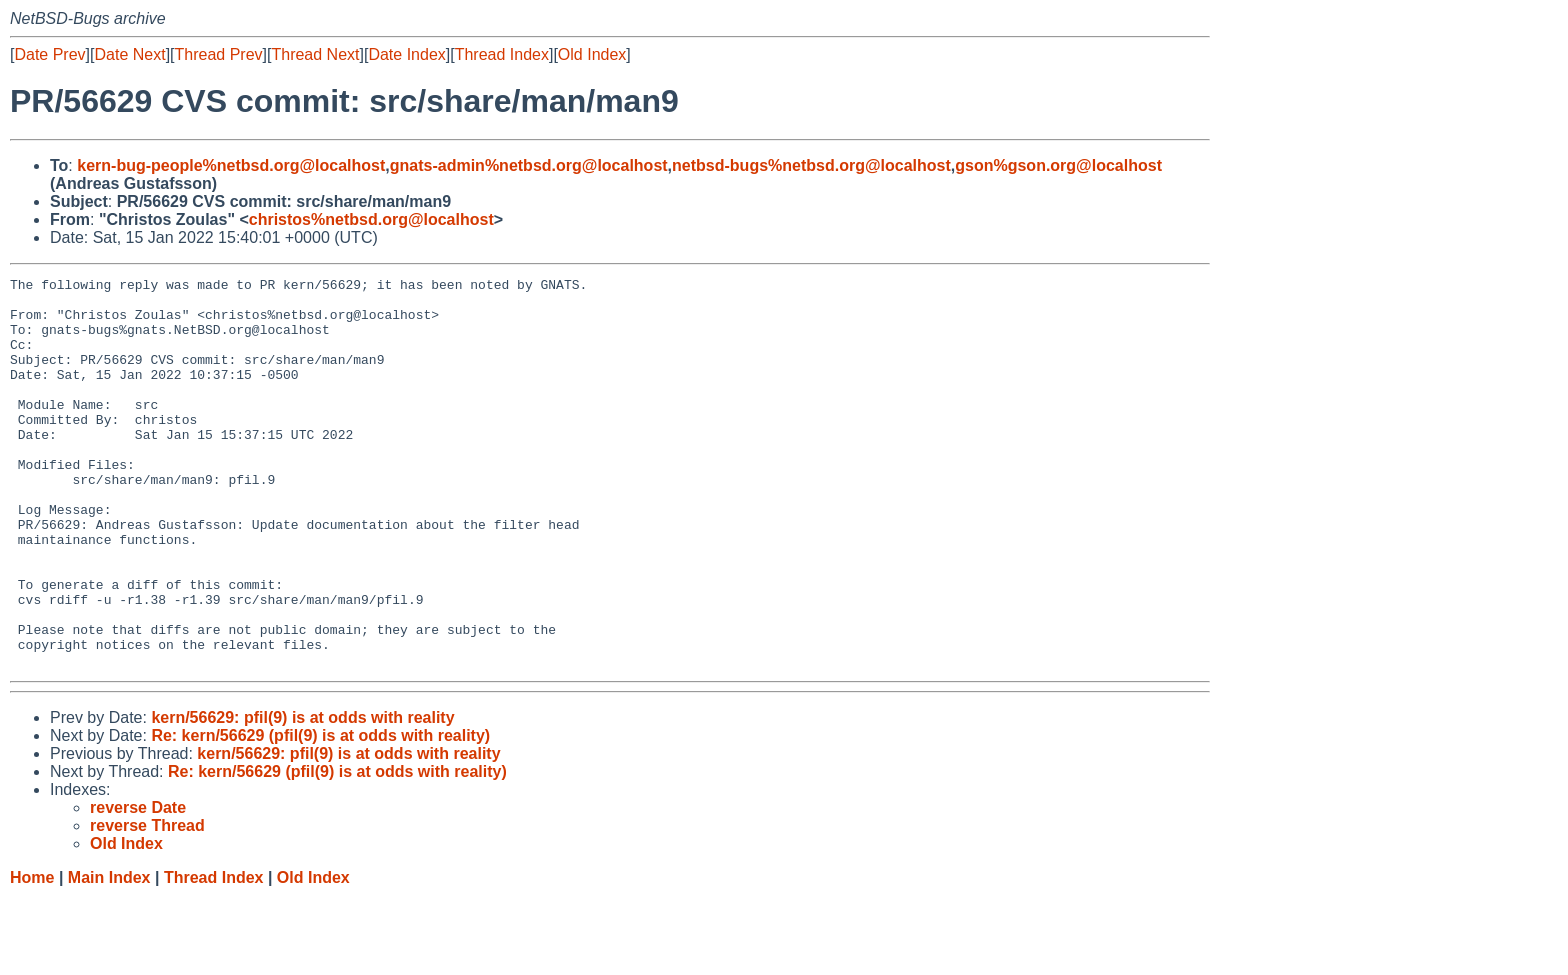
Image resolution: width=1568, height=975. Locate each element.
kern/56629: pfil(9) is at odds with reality (302, 795)
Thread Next (315, 54)
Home (32, 955)
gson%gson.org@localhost (1058, 165)
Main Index (109, 955)
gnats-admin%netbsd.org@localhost (529, 165)
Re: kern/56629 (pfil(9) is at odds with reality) (320, 813)
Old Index (592, 54)
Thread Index (502, 54)
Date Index (406, 54)
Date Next (129, 54)
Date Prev (49, 54)
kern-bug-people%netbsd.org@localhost (231, 165)
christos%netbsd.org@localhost (371, 219)
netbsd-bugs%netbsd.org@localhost (811, 165)
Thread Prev (219, 54)
